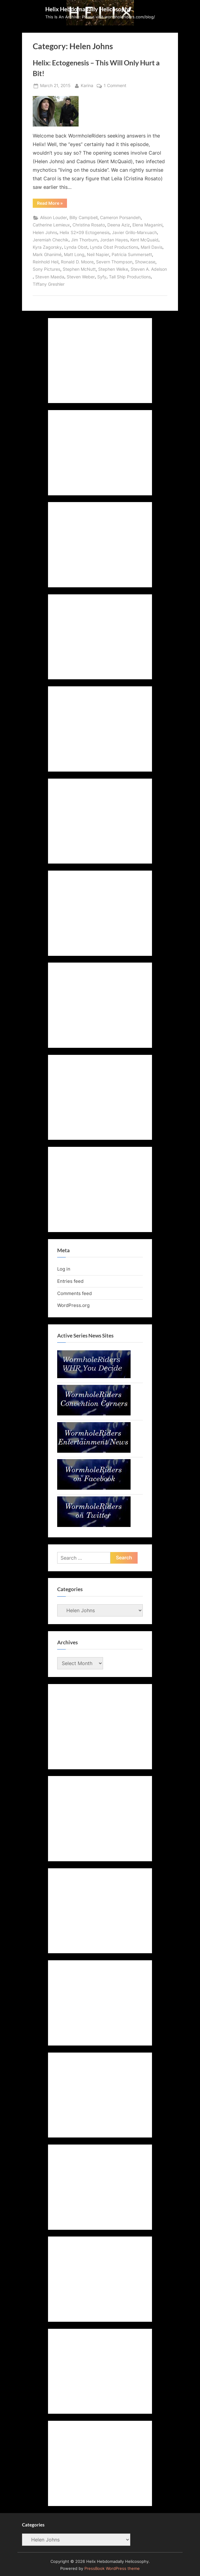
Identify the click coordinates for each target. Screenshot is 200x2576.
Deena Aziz (118, 224)
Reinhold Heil (45, 261)
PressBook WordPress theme (112, 2568)
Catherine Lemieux (51, 224)
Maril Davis (151, 247)
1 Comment (115, 86)
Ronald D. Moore (77, 261)
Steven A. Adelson (149, 269)
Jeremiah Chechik (51, 239)
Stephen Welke (113, 269)
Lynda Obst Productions (114, 247)
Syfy (101, 276)
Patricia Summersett (132, 254)
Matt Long (74, 254)
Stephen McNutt (79, 269)
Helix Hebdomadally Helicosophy (88, 9)
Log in (63, 1269)
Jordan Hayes (114, 239)
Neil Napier (98, 254)
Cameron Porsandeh (120, 217)
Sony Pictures (46, 269)
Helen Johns (45, 232)
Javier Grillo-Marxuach (134, 232)
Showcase (145, 261)
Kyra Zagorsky (47, 247)
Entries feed (70, 1281)
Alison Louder (53, 217)
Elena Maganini (147, 224)
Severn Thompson (114, 261)
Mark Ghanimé (47, 254)
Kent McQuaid (144, 239)
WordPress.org (73, 1305)
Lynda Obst (75, 247)
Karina (87, 85)
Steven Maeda (49, 276)
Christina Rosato (88, 224)
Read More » (52, 204)
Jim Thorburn (84, 239)
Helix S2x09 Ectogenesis (84, 232)
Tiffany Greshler (49, 284)
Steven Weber (81, 276)
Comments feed (74, 1293)
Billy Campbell (83, 217)
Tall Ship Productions (130, 276)
